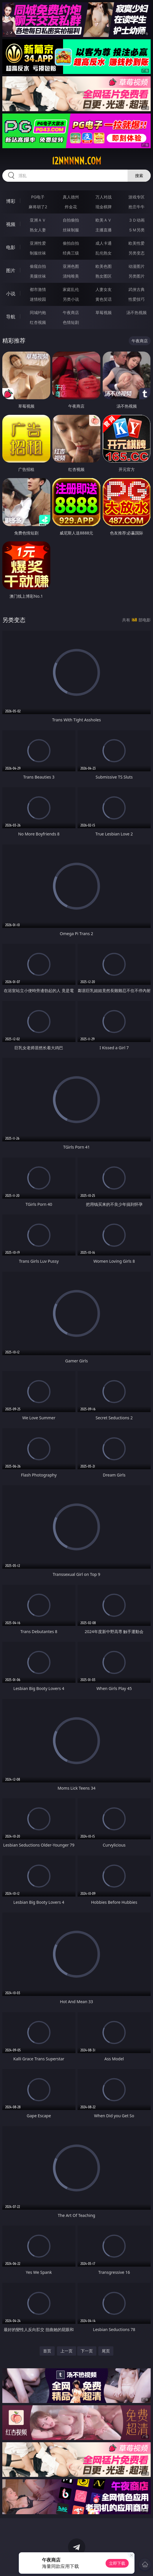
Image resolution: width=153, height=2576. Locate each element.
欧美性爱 (136, 243)
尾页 (106, 2351)
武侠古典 (136, 289)
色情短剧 (71, 322)
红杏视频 (38, 322)
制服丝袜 (38, 253)
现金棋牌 (103, 206)
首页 (47, 2351)
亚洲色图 (71, 266)
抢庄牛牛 (136, 206)
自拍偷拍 (71, 220)
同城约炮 (38, 312)
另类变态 (136, 253)
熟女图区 (103, 276)
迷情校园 (38, 299)
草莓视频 (103, 312)
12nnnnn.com (76, 161)
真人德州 (71, 197)
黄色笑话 (103, 299)
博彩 (10, 201)
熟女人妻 (38, 230)
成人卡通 (103, 243)
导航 (10, 316)
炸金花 (71, 206)
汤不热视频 (136, 312)
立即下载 (117, 2563)
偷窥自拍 (38, 266)
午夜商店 (71, 312)
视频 (10, 224)
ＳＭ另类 (136, 230)
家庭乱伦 (71, 289)
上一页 (66, 2351)
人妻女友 (103, 289)
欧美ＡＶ (103, 220)
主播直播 (103, 230)
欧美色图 (103, 266)
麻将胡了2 (38, 206)
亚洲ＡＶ (38, 220)
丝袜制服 (71, 230)
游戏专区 (136, 197)
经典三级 (71, 253)
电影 (10, 247)
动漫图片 (136, 266)
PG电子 (38, 197)
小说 (10, 293)
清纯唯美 (71, 276)
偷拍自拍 (71, 243)
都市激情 (38, 289)
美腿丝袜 (38, 276)
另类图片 (136, 276)
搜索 (139, 175)
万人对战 (103, 197)
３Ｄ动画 (136, 220)
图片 (10, 270)
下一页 (87, 2351)
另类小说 (71, 299)
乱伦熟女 (103, 253)
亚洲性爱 (38, 243)
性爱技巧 (136, 299)
